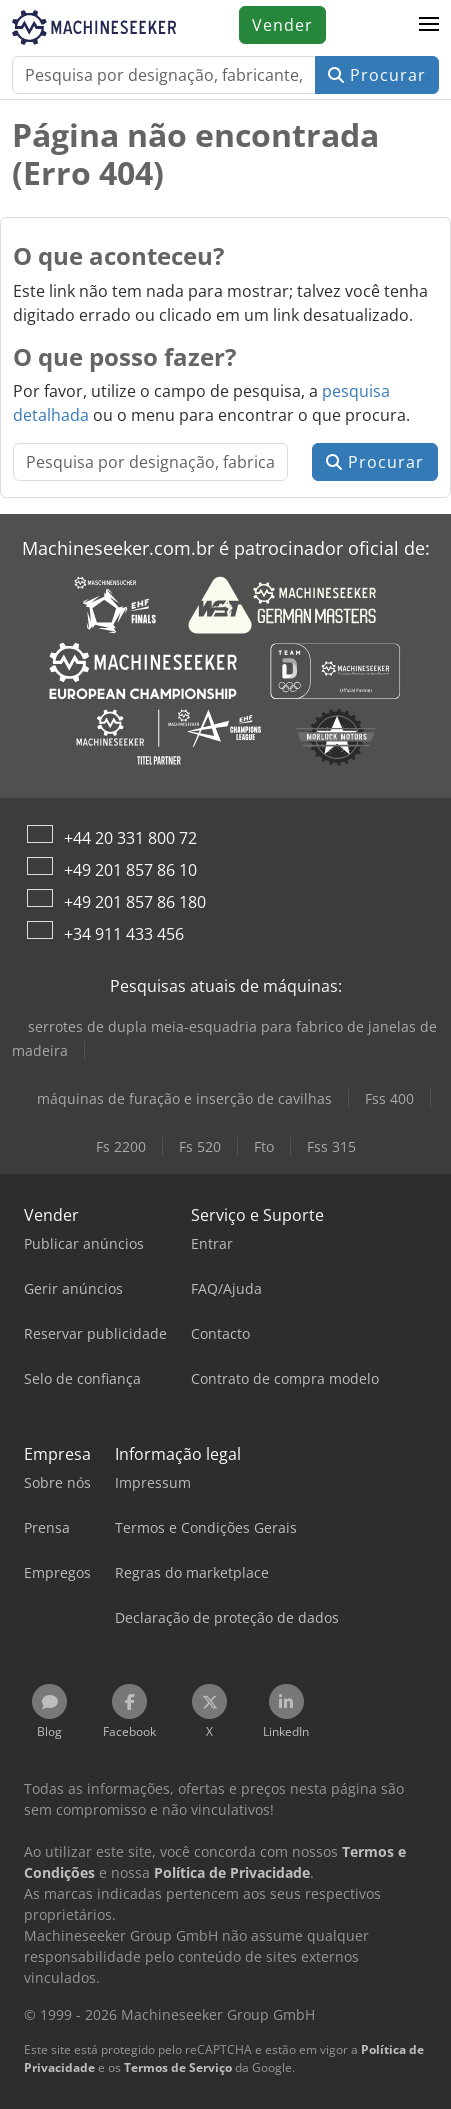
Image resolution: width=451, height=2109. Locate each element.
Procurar (377, 75)
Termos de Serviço (178, 2067)
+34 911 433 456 (124, 934)
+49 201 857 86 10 (130, 870)
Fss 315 (331, 1146)
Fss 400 (389, 1098)
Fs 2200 (121, 1146)
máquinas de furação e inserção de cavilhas (184, 1098)
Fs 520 (200, 1146)
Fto (264, 1146)
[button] (429, 25)
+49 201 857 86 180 (135, 902)
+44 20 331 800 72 (130, 838)
